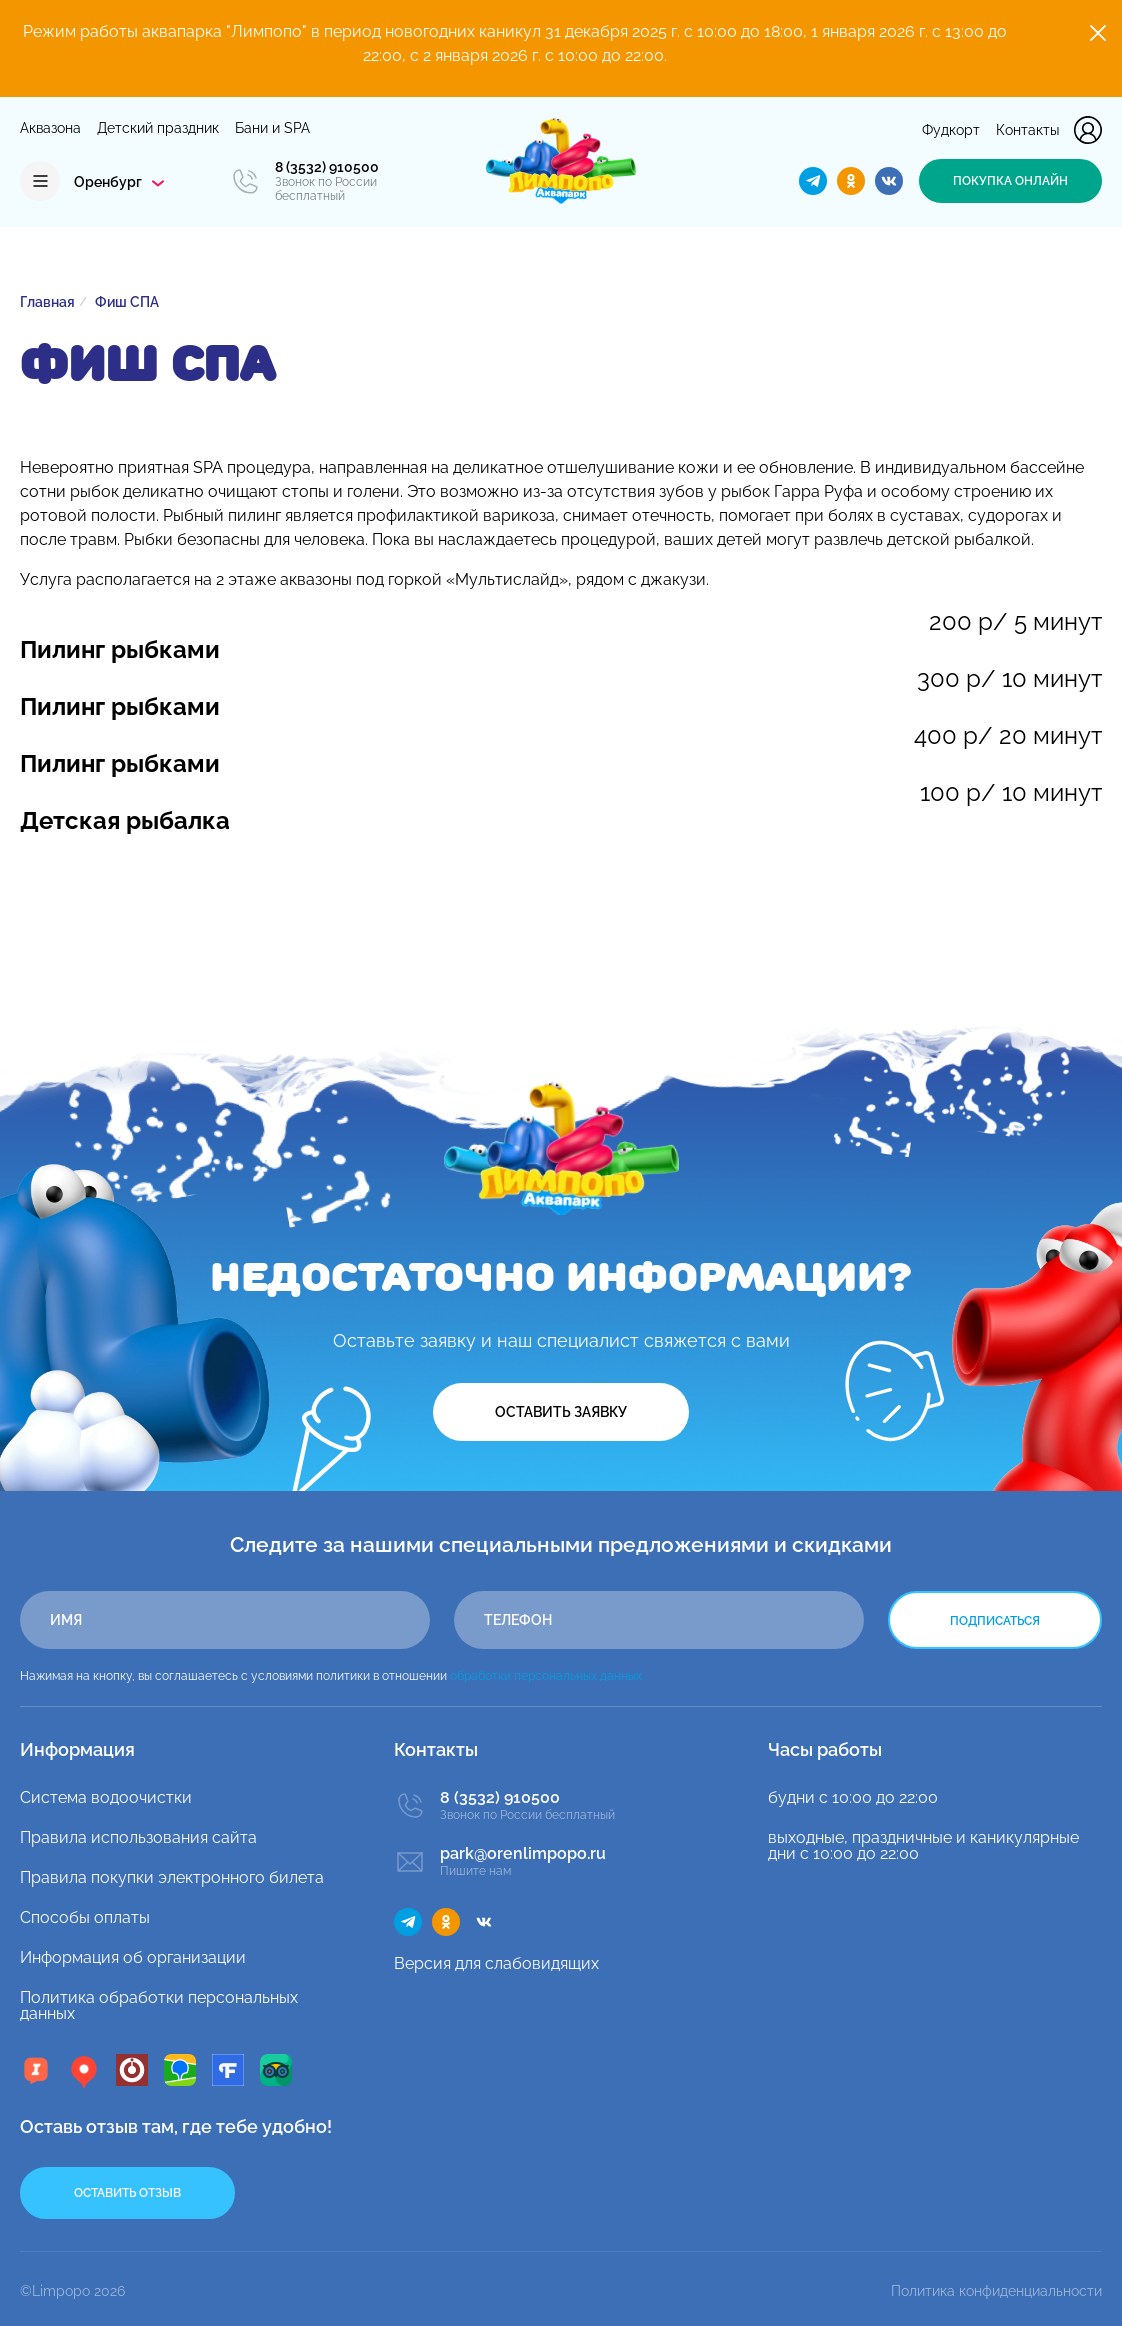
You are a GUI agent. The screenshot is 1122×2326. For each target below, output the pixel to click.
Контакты (1027, 130)
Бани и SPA (272, 128)
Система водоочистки (106, 1797)
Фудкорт (951, 130)
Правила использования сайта (138, 1837)
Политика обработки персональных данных (159, 2005)
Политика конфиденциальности (996, 2291)
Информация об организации (133, 1957)
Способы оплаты (85, 1917)
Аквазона (50, 128)
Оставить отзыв (127, 2193)
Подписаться (995, 1621)
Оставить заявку (561, 1412)
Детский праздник (158, 128)
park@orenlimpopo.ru (523, 1854)
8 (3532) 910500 (327, 167)
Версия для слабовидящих (496, 1963)
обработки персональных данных (546, 1676)
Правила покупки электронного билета (172, 1877)
